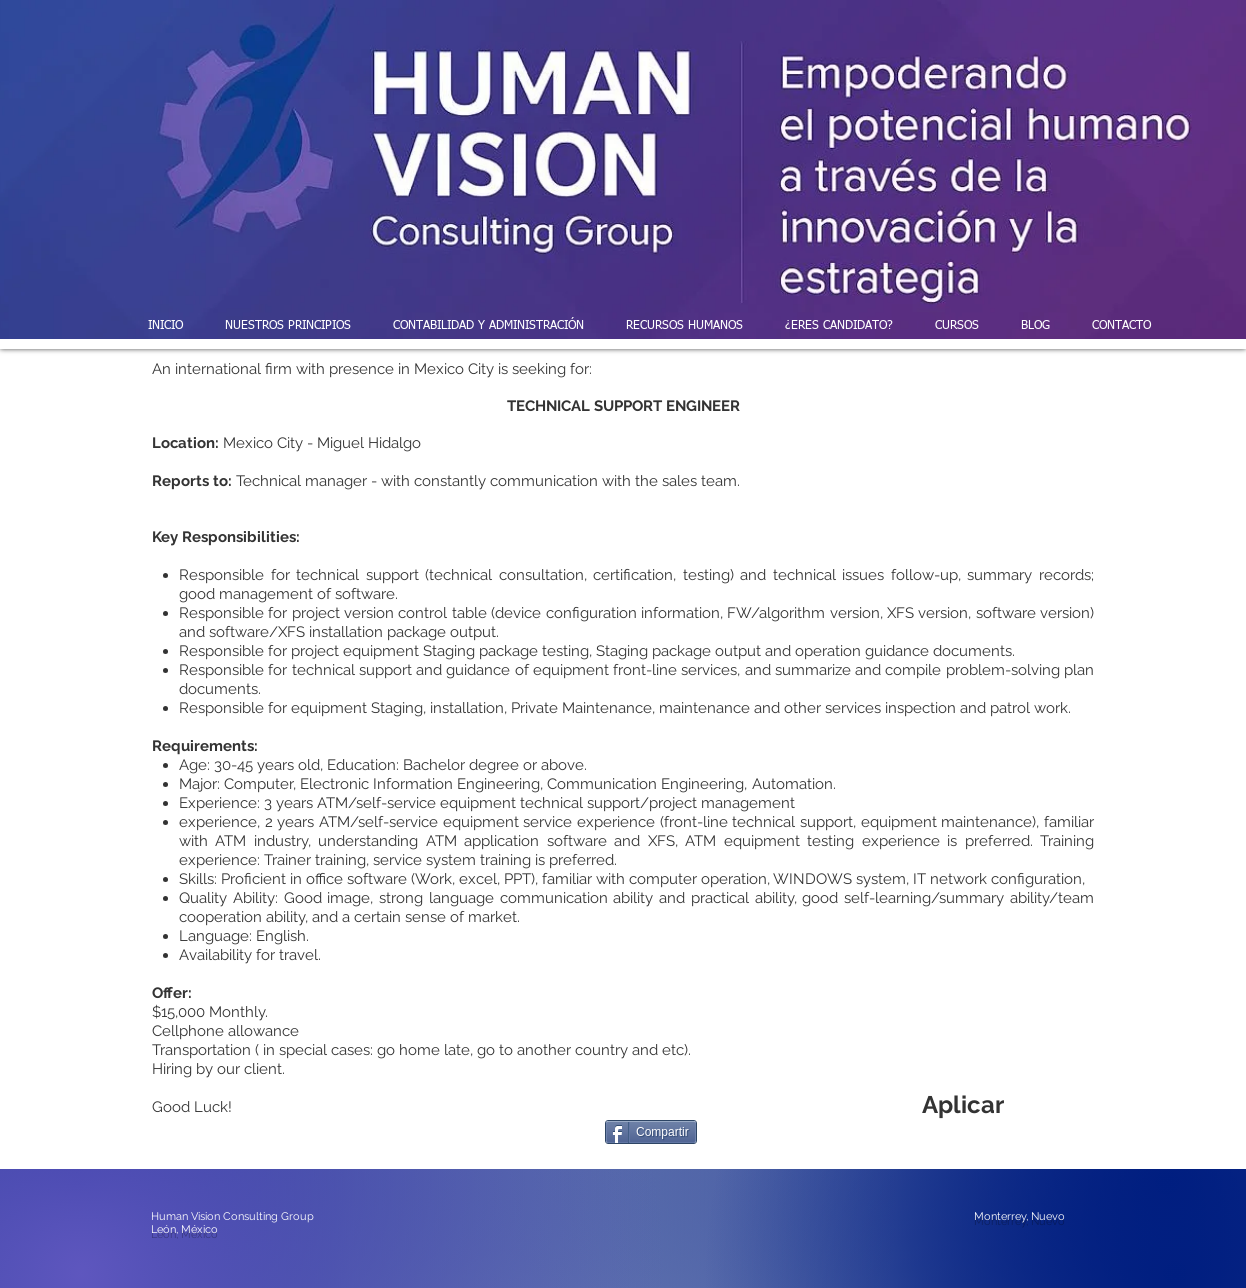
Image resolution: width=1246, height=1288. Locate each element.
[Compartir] (651, 1132)
